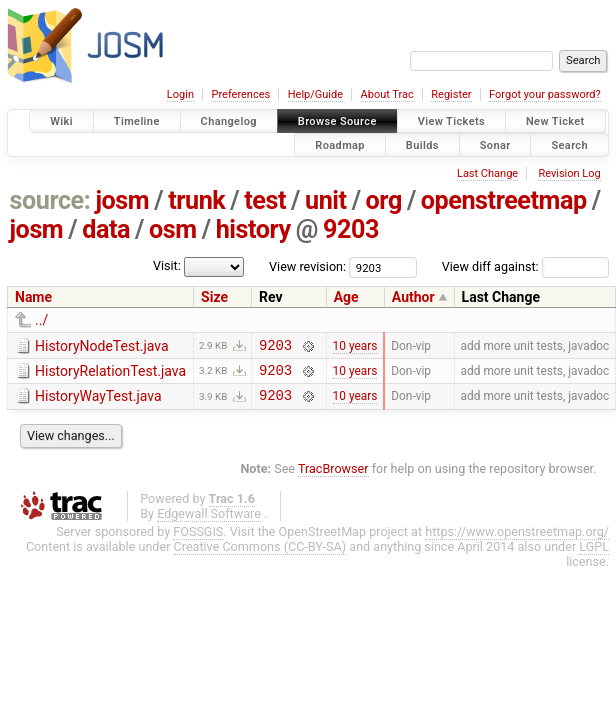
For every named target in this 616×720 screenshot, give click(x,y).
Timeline (137, 121)
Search (569, 144)
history (253, 229)
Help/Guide (315, 94)
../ (41, 320)
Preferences (240, 94)
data (106, 229)
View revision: (307, 266)
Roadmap (340, 144)
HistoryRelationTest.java (110, 374)
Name (33, 297)
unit (326, 200)
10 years (355, 347)
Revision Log (569, 173)
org (384, 200)
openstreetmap (504, 200)
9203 (351, 229)
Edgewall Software (209, 522)
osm (173, 229)
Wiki (61, 121)
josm (122, 200)
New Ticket (555, 121)
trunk (196, 200)
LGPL (594, 555)
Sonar (495, 144)
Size (214, 297)
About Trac (387, 94)
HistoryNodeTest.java (102, 346)
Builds (422, 144)
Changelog (229, 121)
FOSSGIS (198, 540)
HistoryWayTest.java (98, 402)
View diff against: (525, 266)
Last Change (487, 173)
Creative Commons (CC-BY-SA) (260, 555)
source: (50, 200)
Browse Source (337, 121)
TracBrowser (333, 477)
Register (451, 94)
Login (180, 94)
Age (346, 297)
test (265, 200)
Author (413, 297)
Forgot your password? (545, 94)
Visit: (167, 265)
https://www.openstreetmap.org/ (517, 540)
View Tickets (451, 121)
